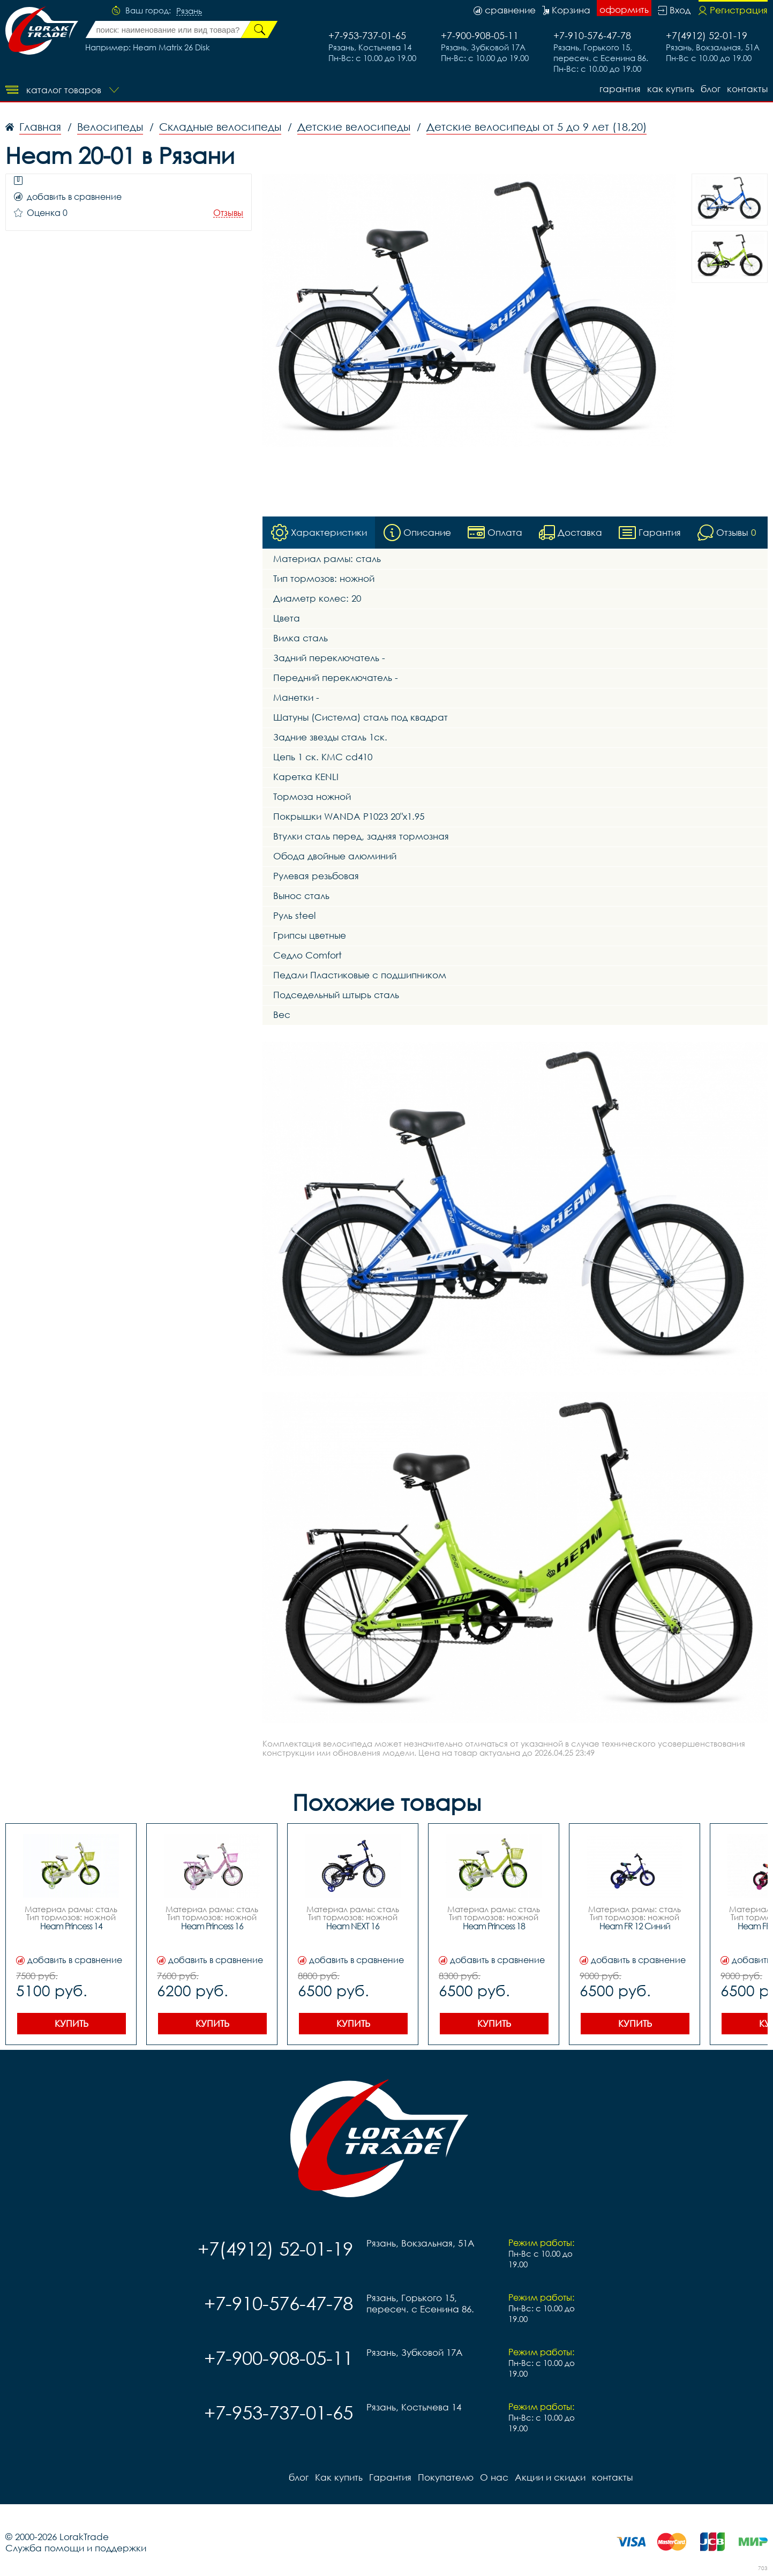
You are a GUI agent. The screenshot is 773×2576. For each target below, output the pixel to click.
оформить (624, 9)
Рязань (189, 11)
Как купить (670, 88)
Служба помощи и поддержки (75, 2547)
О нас (494, 2477)
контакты (747, 88)
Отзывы (228, 213)
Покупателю (446, 2477)
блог (711, 88)
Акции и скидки (550, 2477)
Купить (71, 2023)
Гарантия (620, 88)
